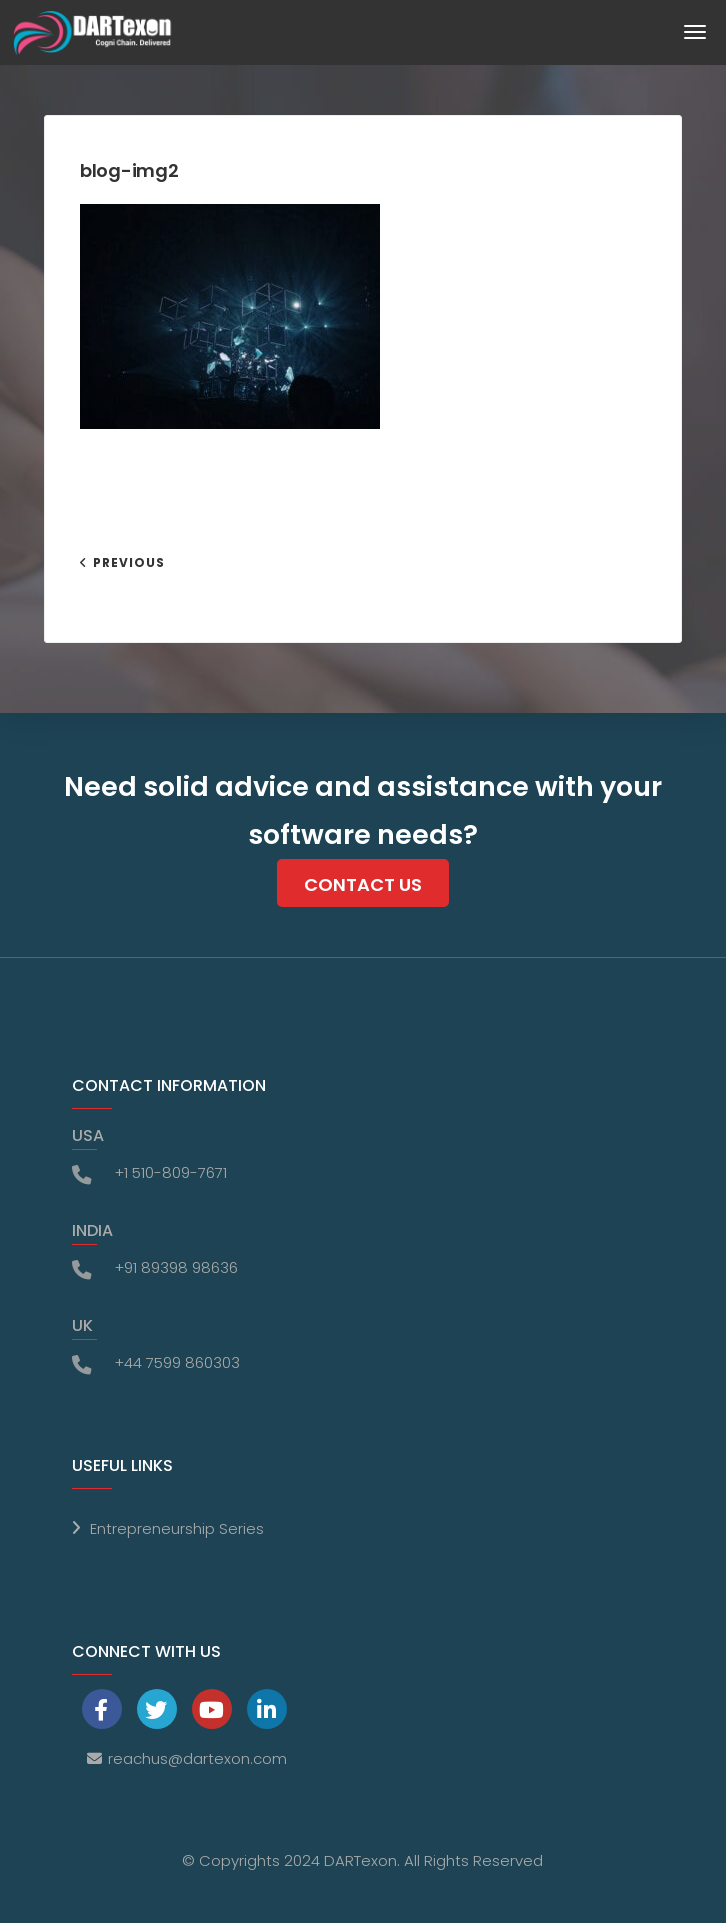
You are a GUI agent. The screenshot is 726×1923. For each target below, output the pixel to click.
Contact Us (363, 884)
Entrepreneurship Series (177, 1528)
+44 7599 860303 (177, 1362)
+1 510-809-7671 (170, 1172)
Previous (129, 562)
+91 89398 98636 (176, 1267)
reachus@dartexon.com (197, 1758)
